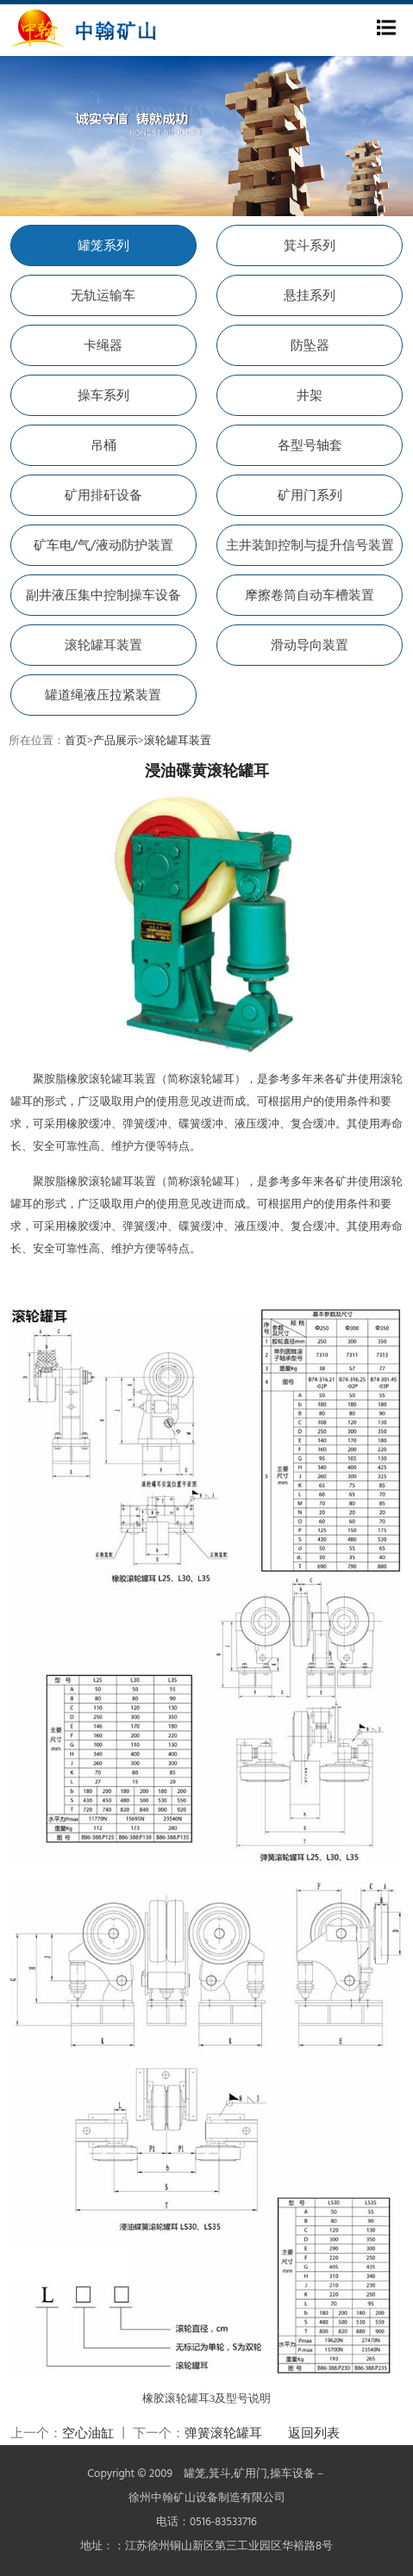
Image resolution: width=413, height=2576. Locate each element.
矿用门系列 (310, 496)
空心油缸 (88, 2434)
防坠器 (310, 346)
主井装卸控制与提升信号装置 (310, 546)
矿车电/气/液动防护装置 (103, 546)
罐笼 (195, 2474)
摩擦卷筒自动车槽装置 (309, 596)
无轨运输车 (103, 296)
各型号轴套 (310, 446)
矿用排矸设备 (103, 496)
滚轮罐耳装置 (103, 646)
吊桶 (103, 446)
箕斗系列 (309, 246)
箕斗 (220, 2474)
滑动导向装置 (309, 646)
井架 (309, 396)
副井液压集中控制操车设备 (103, 596)
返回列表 (314, 2434)
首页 (76, 741)
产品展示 (115, 741)
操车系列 (103, 396)
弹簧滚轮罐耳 (223, 2434)
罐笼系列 (103, 246)
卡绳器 (103, 346)
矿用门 (250, 2474)
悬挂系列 (309, 296)
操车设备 (292, 2474)
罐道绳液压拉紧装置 (103, 696)
